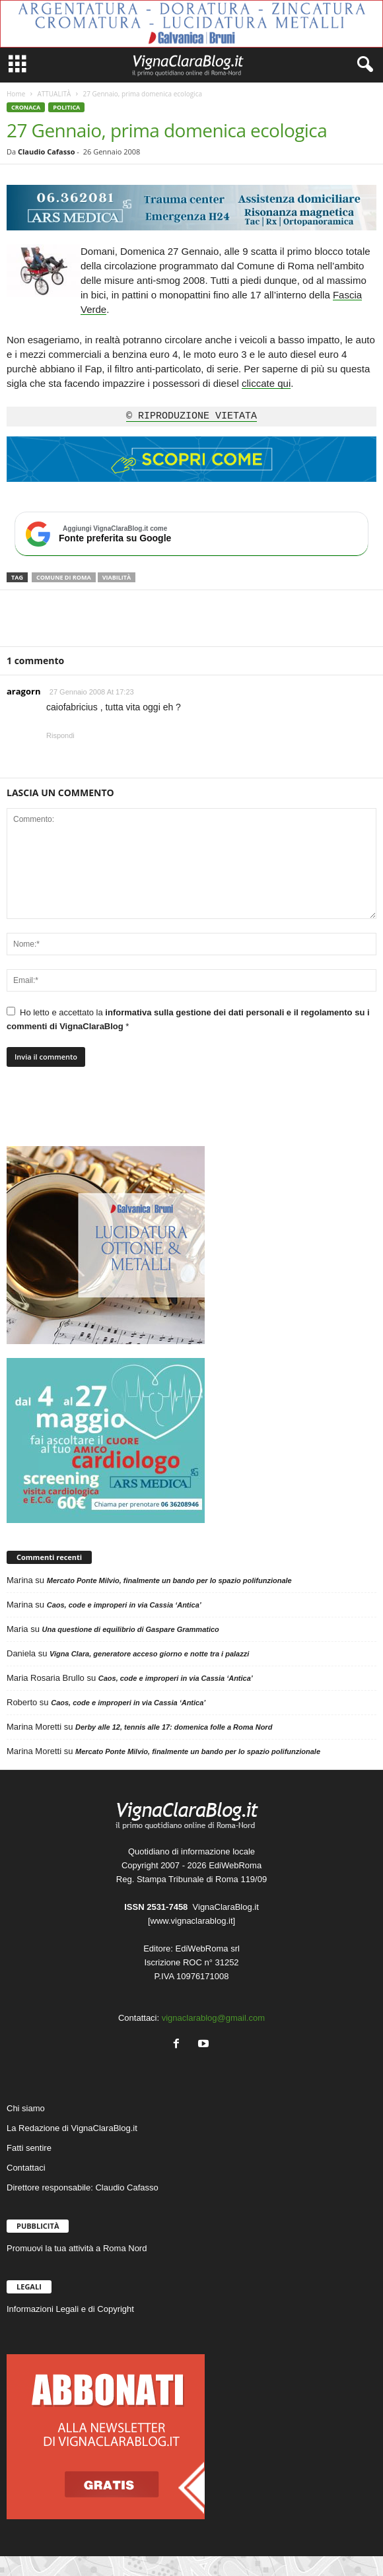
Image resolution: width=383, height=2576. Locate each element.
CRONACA (25, 107)
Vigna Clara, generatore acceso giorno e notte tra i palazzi (149, 1654)
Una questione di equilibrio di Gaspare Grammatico (130, 1629)
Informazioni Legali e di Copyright (70, 2309)
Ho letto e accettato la (188, 1019)
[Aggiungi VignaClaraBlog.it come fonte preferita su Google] (191, 534)
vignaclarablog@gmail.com (213, 2018)
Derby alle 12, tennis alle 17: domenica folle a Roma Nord (173, 1727)
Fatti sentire (29, 2148)
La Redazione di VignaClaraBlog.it (72, 2128)
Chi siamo (26, 2108)
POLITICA (66, 107)
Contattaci (26, 2168)
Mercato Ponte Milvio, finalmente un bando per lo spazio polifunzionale (169, 1580)
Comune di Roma (63, 577)
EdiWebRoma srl (208, 1948)
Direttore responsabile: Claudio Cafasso (82, 2187)
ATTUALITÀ (54, 93)
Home (16, 93)
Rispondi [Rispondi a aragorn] (60, 735)
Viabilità (116, 577)
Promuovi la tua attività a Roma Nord (77, 2248)
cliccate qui (266, 383)
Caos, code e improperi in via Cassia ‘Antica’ (124, 1605)
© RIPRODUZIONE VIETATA (191, 416)
